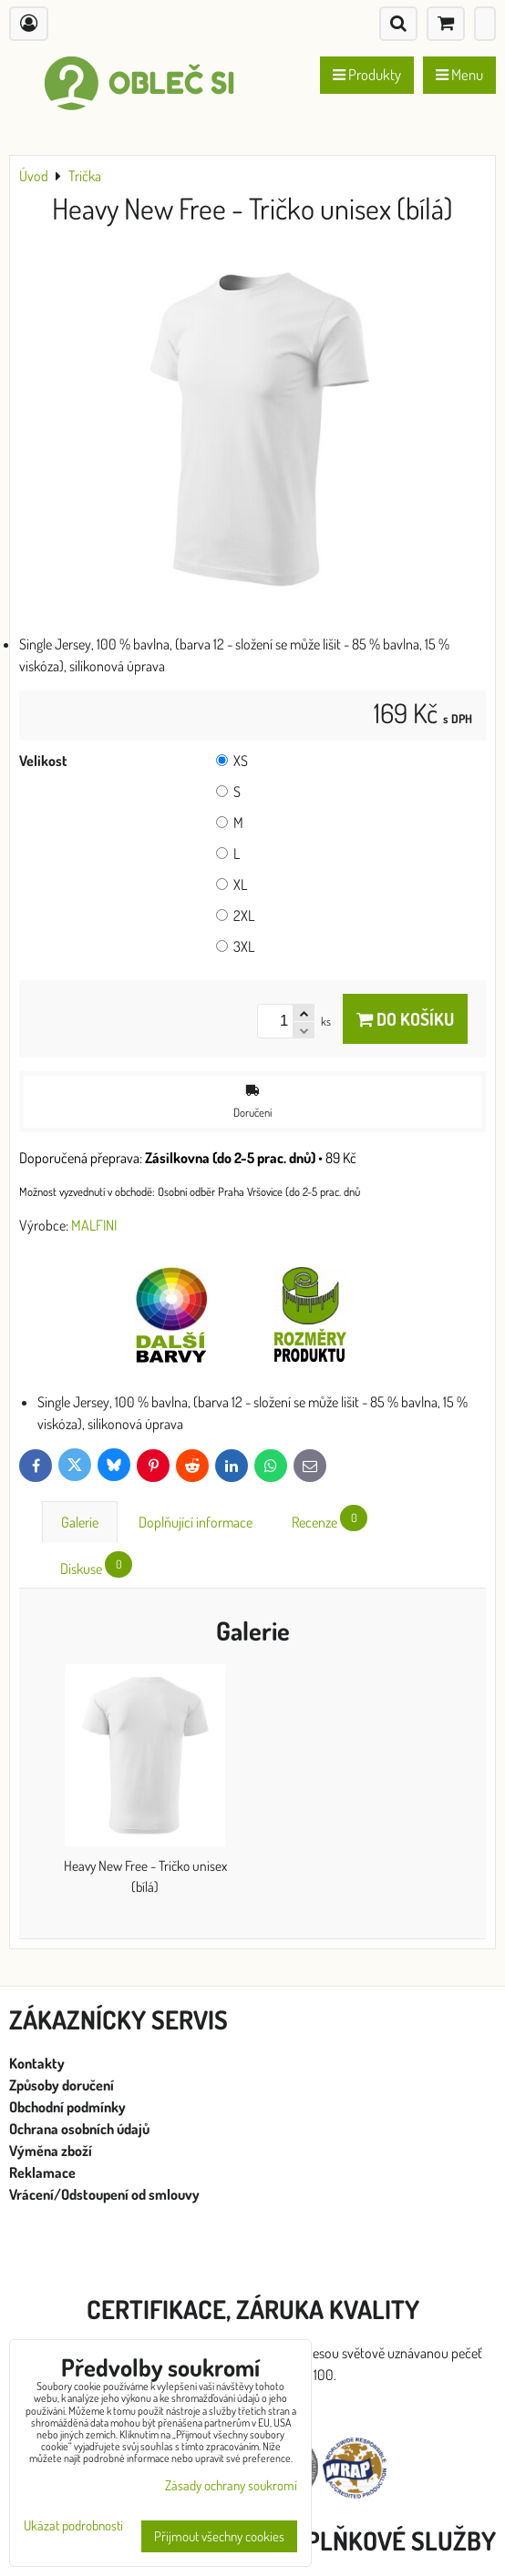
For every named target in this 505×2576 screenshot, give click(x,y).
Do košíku (405, 1018)
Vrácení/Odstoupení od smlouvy (104, 2194)
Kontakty (37, 2063)
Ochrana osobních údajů (80, 2129)
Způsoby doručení (63, 2085)
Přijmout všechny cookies (219, 2536)
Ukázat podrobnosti (73, 2526)
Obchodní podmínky (67, 2107)
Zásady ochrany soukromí (231, 2485)
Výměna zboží (50, 2151)
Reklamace (43, 2172)
